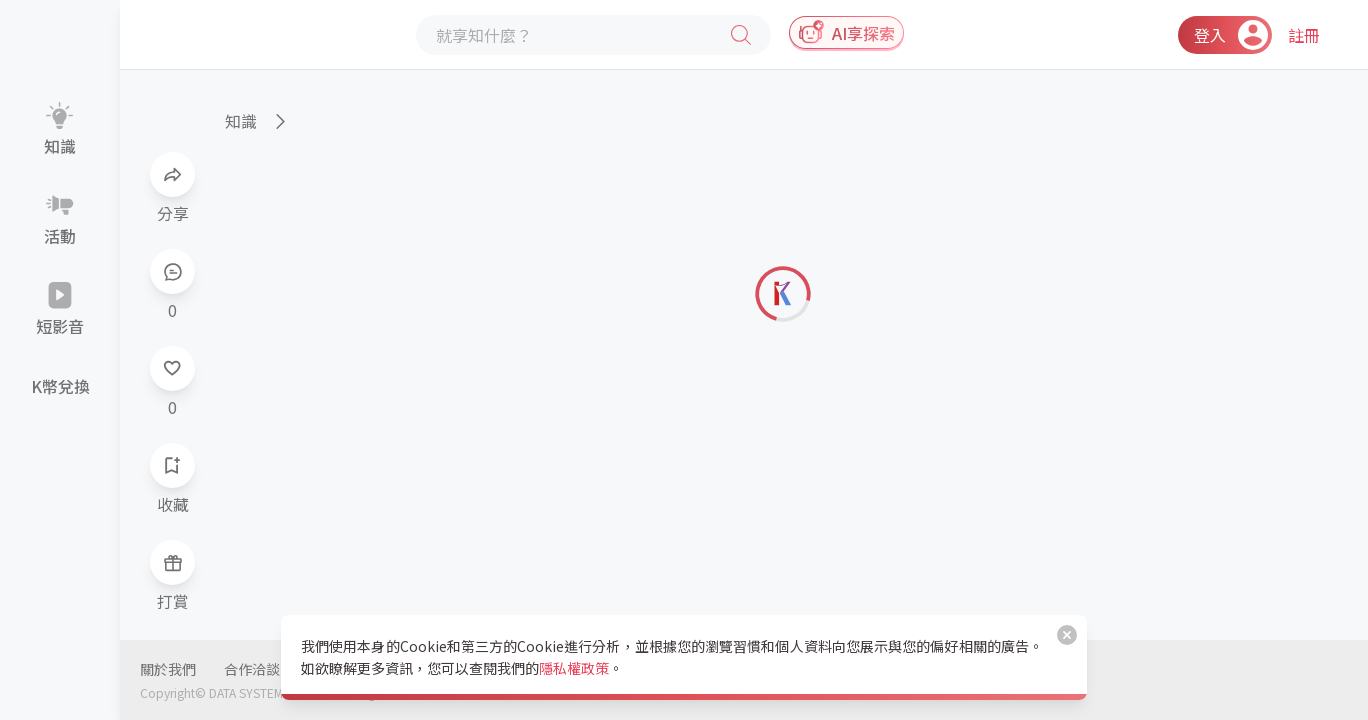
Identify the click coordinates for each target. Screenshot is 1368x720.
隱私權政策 (574, 668)
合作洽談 (252, 669)
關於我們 (168, 669)
